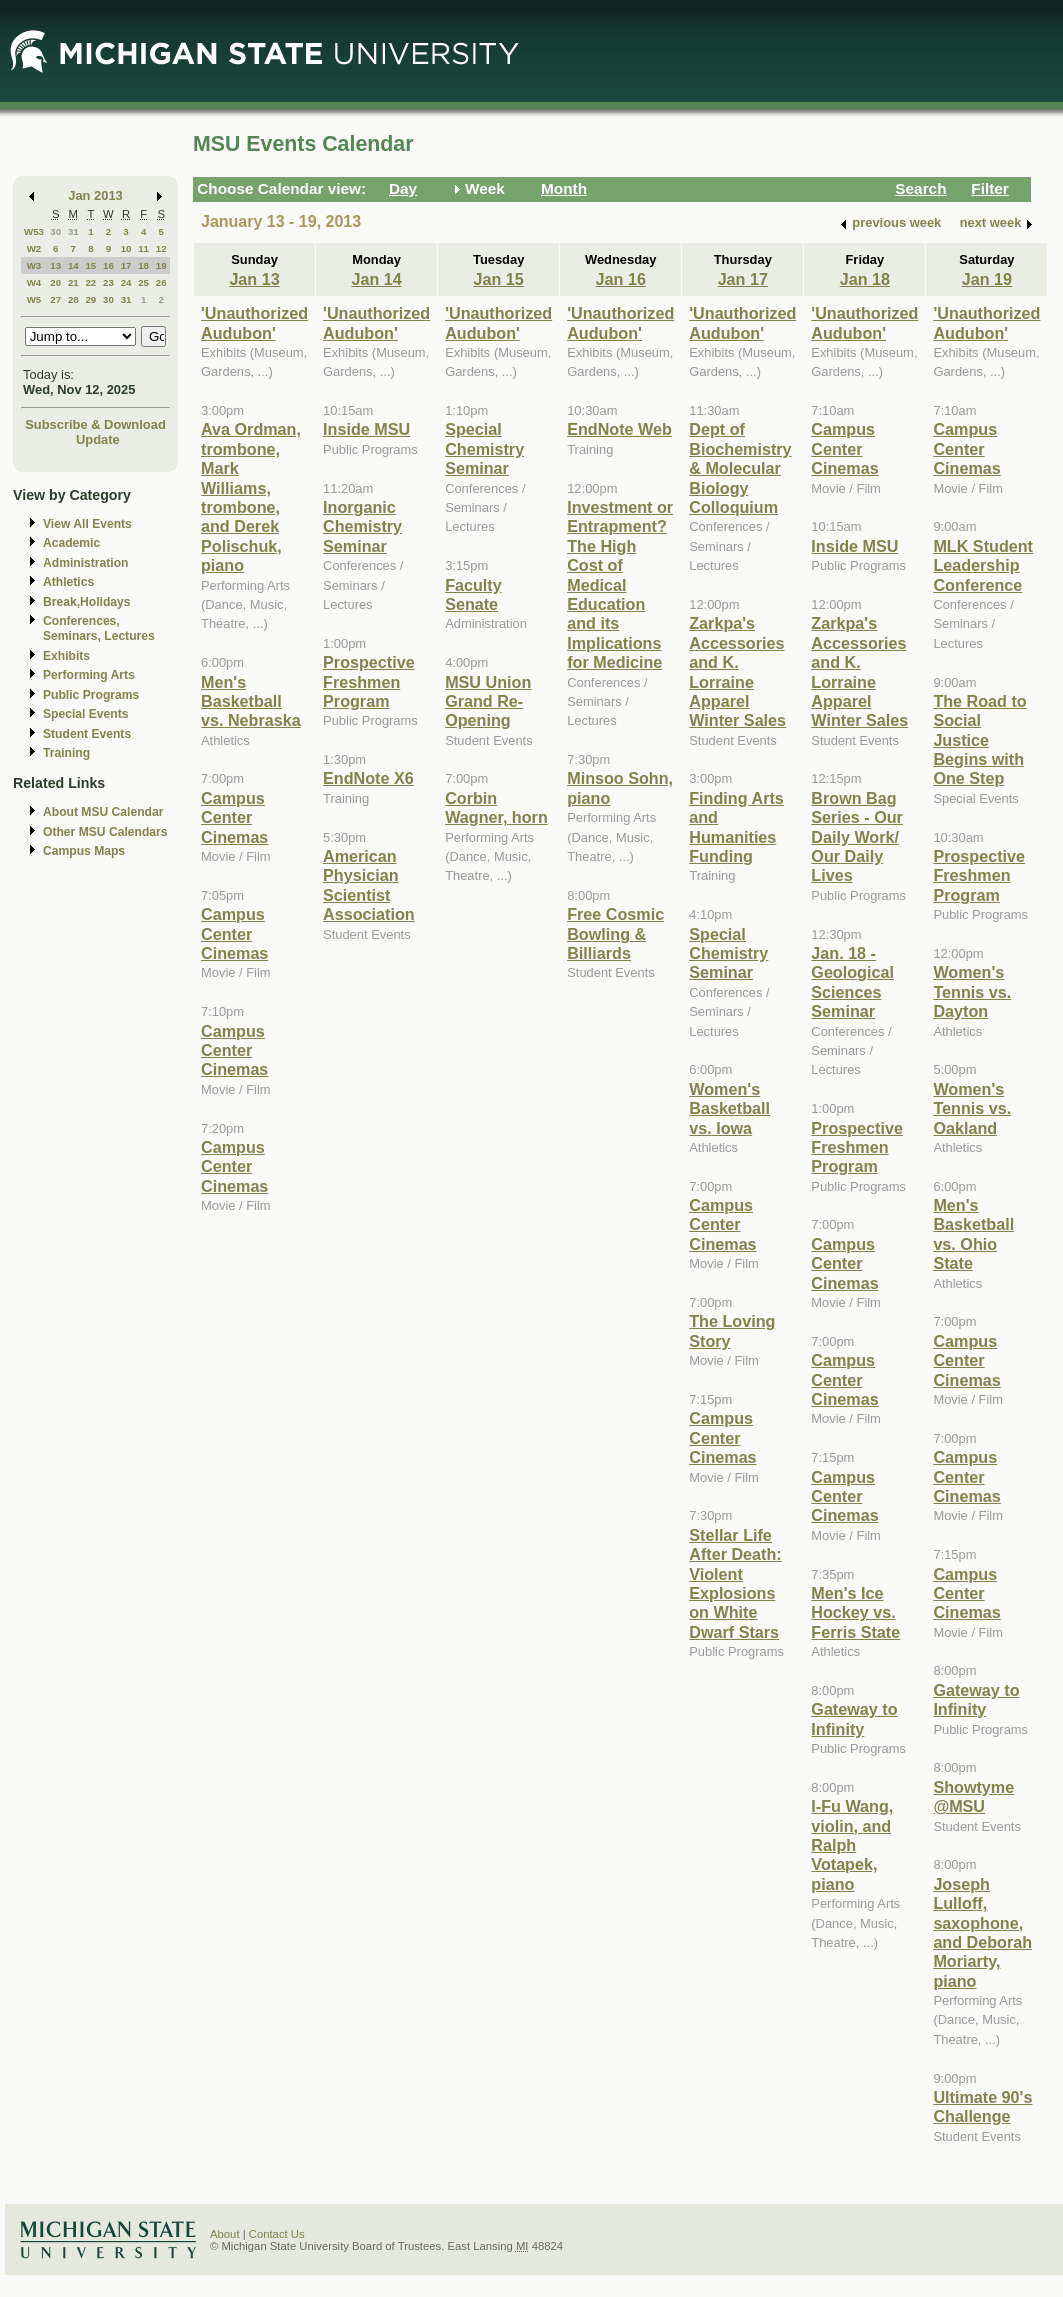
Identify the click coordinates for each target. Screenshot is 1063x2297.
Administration (85, 563)
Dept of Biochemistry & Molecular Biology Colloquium (740, 468)
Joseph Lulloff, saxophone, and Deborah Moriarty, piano (982, 1932)
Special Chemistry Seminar (484, 448)
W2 (34, 248)
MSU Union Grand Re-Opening (488, 701)
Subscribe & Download (95, 424)
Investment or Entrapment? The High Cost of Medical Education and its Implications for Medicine (620, 584)
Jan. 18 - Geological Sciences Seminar (852, 982)
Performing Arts (89, 675)
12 (161, 248)
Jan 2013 (95, 195)
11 (143, 248)
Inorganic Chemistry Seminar (362, 526)
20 (55, 282)
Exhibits (66, 656)
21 (73, 282)
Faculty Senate (473, 594)
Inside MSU (366, 429)
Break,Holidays (87, 602)
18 (143, 265)
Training (66, 753)
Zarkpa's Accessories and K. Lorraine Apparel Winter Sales (737, 671)
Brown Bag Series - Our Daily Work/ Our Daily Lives (857, 837)
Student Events (87, 734)
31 (73, 231)
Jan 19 (987, 279)
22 (90, 282)
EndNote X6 (368, 778)
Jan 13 (254, 279)
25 (143, 282)
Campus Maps (84, 851)
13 (55, 265)
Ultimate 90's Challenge (982, 2106)
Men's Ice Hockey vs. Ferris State (855, 1612)
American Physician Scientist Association (369, 885)
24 (126, 282)
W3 (34, 265)
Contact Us (277, 2234)
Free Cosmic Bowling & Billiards (615, 933)
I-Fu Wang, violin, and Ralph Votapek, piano (852, 1845)
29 (90, 299)
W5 (34, 299)
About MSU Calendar (103, 812)
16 (108, 265)
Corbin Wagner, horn (496, 807)
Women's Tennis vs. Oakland (972, 1108)
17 (126, 265)
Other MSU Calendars (105, 832)
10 (126, 248)
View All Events (87, 524)
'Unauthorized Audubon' (254, 322)
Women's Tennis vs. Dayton (972, 991)
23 (108, 282)
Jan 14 (376, 279)
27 (55, 299)
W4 (34, 282)
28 (73, 299)
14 (73, 265)
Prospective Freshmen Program (369, 681)
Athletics (68, 582)
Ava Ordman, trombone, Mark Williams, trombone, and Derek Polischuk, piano (251, 497)
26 (161, 282)
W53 (34, 231)
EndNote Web (619, 429)
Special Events (85, 714)
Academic (71, 543)
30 (55, 231)
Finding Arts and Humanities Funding (736, 827)
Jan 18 (865, 279)
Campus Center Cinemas (234, 817)
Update (98, 439)
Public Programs (91, 695)
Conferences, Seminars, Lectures (99, 628)
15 (90, 265)
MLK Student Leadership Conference (983, 565)
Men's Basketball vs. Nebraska (251, 701)
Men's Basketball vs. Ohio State (973, 1234)
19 (161, 265)
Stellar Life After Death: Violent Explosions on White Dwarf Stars (735, 1583)
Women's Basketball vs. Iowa (729, 1108)
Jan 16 (621, 279)
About (225, 2234)
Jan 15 (499, 279)
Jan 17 (743, 279)
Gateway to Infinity (854, 1718)
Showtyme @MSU (973, 1796)
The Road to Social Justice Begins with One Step (979, 740)
